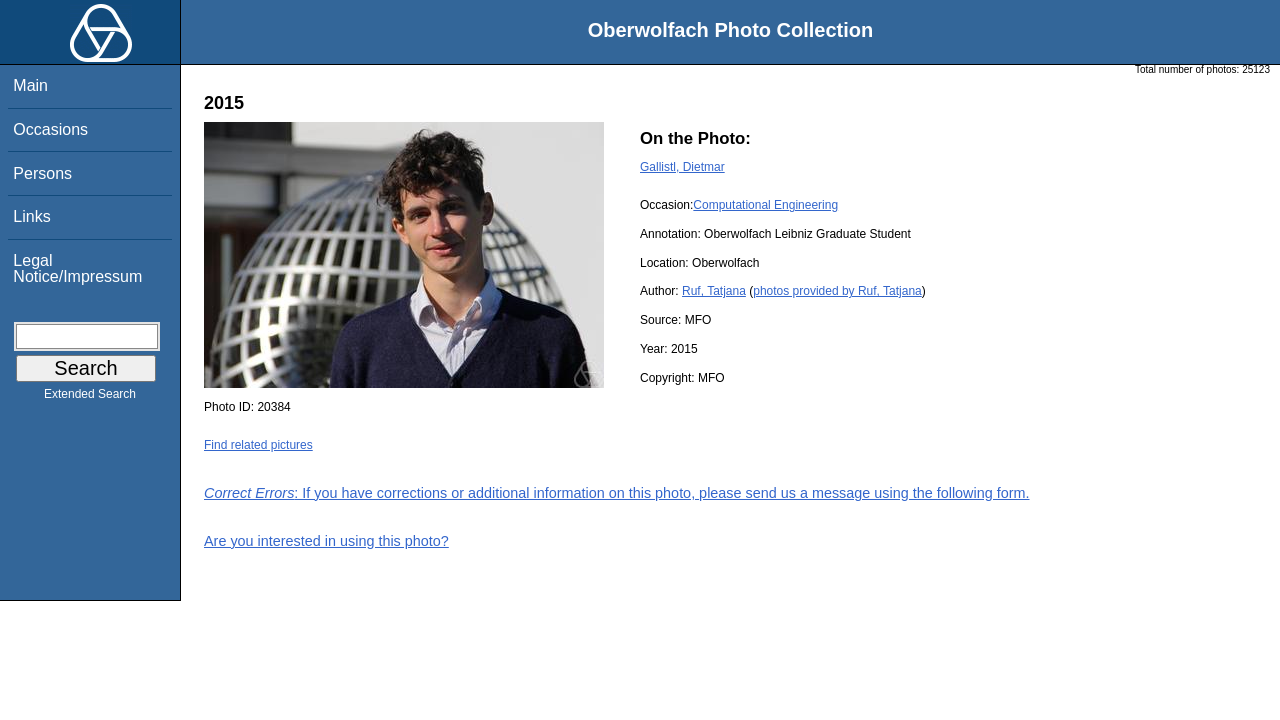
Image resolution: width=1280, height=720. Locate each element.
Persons (42, 173)
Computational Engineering (765, 205)
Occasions (50, 129)
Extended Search (90, 398)
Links (31, 216)
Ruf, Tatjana (714, 291)
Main (30, 85)
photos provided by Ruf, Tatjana (837, 291)
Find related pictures (258, 445)
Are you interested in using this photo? (326, 541)
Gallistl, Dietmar (682, 167)
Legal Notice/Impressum (77, 268)
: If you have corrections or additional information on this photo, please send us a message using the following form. (617, 493)
